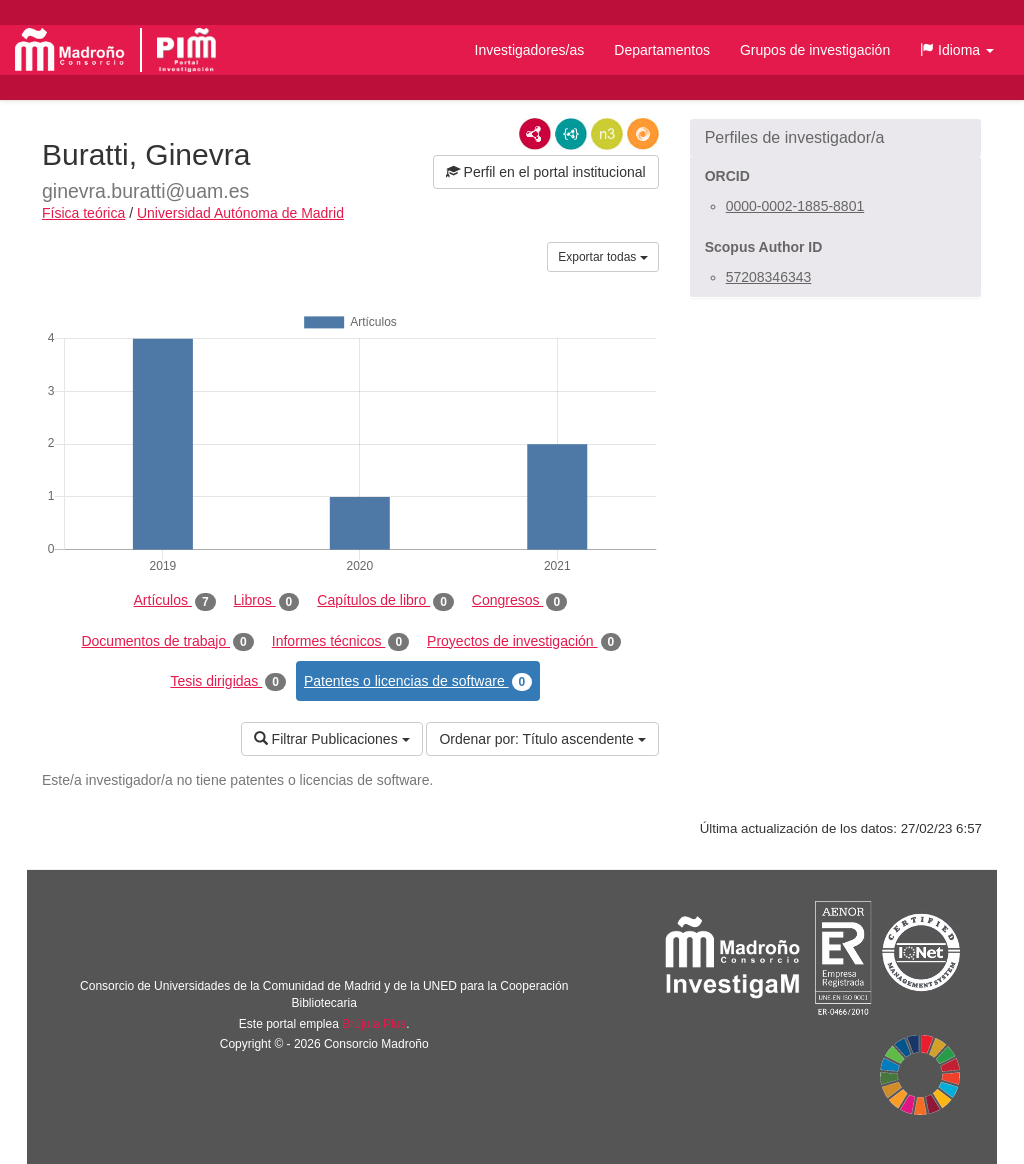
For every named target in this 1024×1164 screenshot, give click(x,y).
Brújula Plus (374, 1024)
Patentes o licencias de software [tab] (418, 682)
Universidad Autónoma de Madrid (240, 213)
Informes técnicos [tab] (340, 642)
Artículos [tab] (175, 601)
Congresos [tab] (519, 601)
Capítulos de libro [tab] (385, 601)
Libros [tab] (267, 601)
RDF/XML (535, 134)
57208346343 (769, 277)
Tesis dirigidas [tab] (228, 682)
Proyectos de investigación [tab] (524, 642)
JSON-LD (571, 134)
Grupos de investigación (815, 50)
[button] (957, 50)
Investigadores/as (530, 50)
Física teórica (83, 213)
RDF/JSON (643, 134)
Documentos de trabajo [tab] (167, 642)
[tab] (835, 138)
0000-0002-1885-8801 (795, 206)
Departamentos (662, 50)
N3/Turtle (607, 134)
